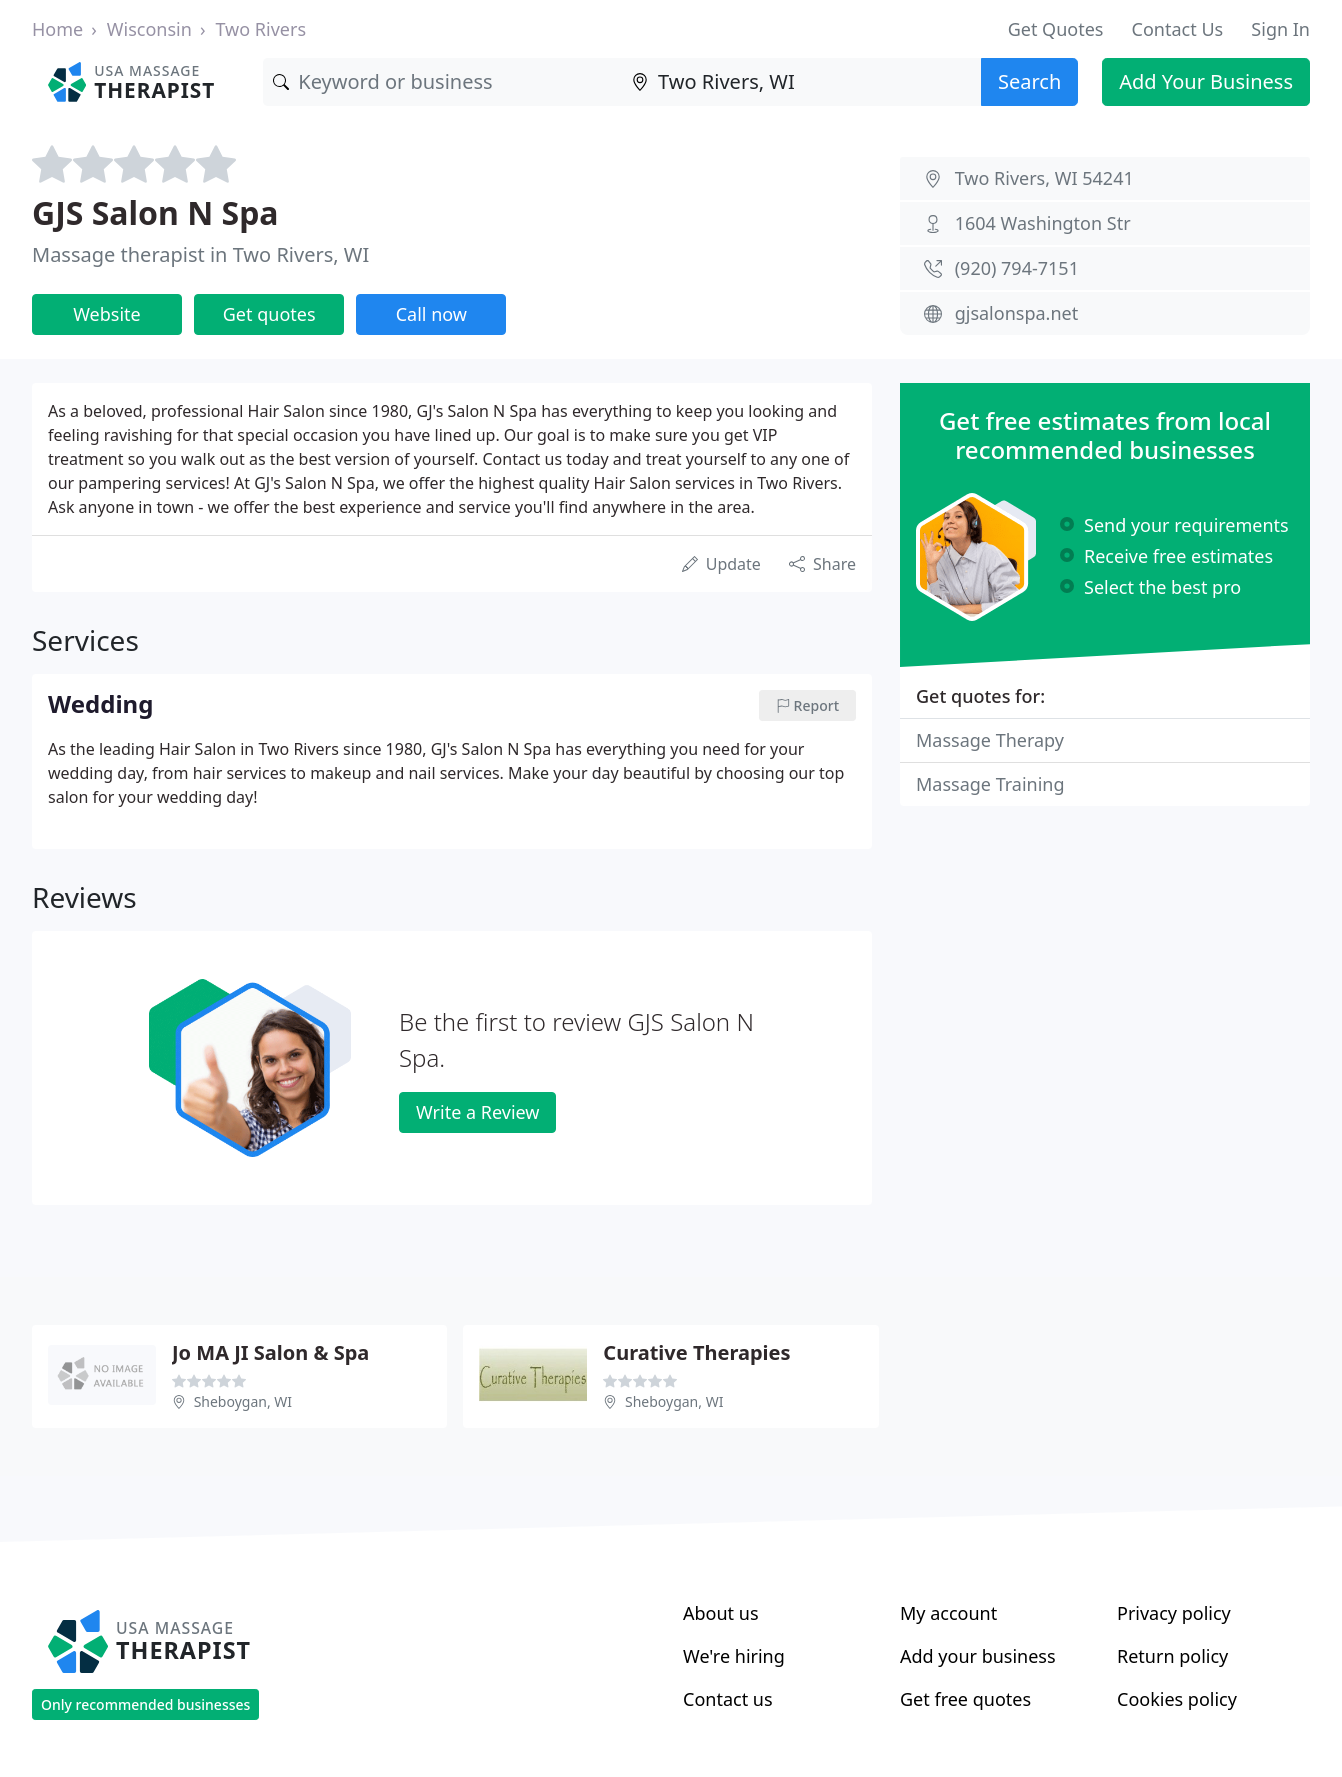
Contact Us (1178, 29)
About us (721, 1613)
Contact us (728, 1699)
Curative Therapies (696, 1352)
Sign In (1280, 29)
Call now (431, 314)
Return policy (1172, 1656)
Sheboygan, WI (243, 1401)
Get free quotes (965, 1699)
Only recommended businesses (145, 1704)
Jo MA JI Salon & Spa (270, 1352)
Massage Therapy (990, 740)
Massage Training (990, 784)
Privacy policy (1174, 1613)
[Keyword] (442, 82)
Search (1029, 81)
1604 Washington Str (1043, 223)
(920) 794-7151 (1017, 268)
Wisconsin (149, 29)
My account (948, 1613)
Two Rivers (260, 29)
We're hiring (734, 1656)
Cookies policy (1177, 1699)
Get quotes (269, 314)
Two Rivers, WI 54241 (1044, 178)
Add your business (978, 1656)
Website (107, 314)
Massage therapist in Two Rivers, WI (200, 254)
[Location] (801, 82)
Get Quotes (1056, 29)
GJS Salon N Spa (155, 212)
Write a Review (477, 1112)
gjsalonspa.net (1016, 313)
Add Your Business (1206, 81)
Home (57, 29)
